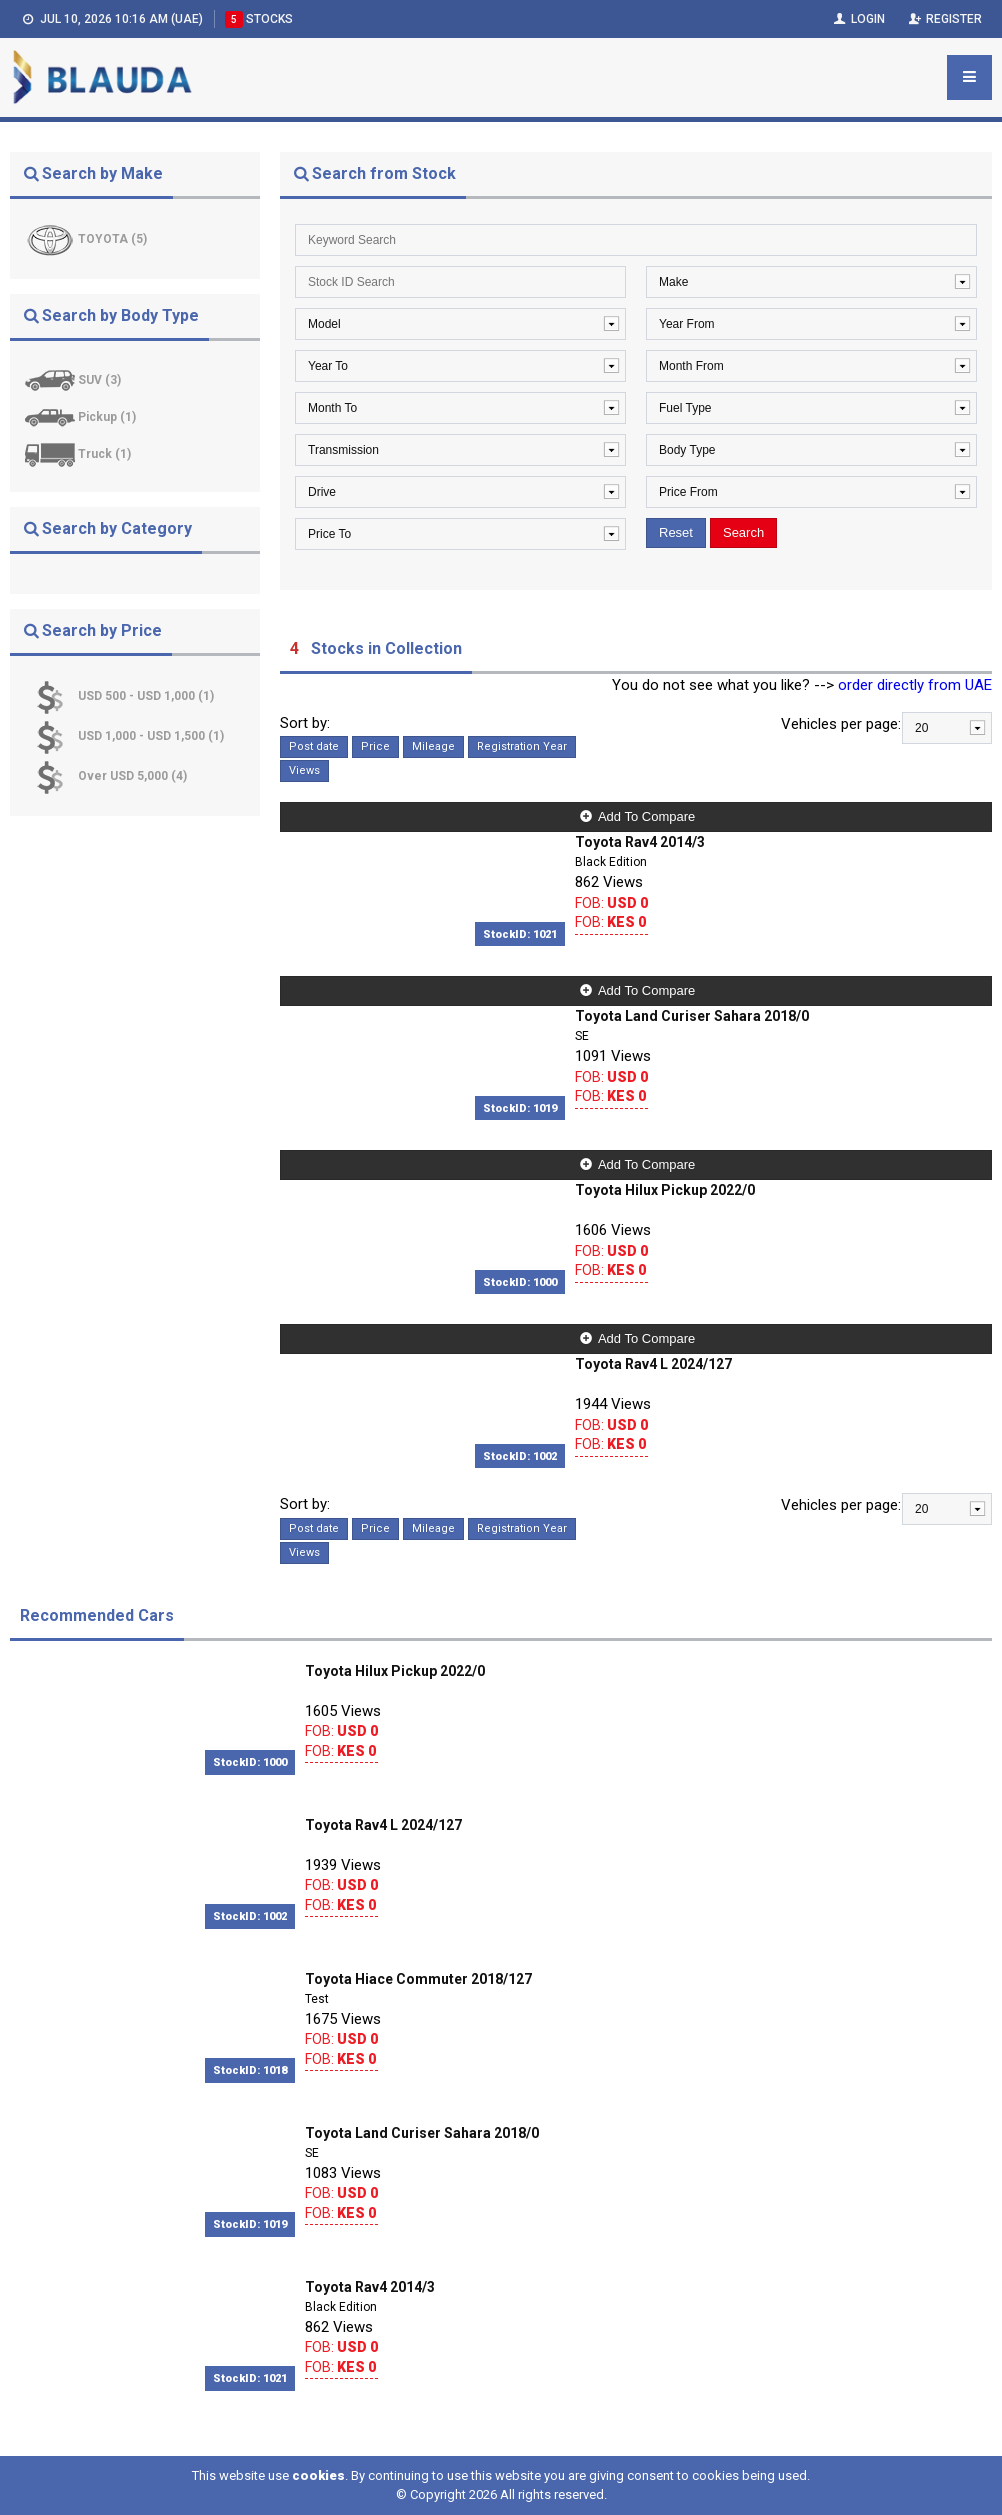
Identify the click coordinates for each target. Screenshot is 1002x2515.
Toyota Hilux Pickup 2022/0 (665, 1190)
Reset (676, 532)
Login (858, 19)
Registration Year (522, 746)
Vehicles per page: (841, 724)
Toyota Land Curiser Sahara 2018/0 (692, 1016)
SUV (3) (99, 380)
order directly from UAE (915, 685)
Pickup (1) (107, 417)
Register (944, 19)
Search (743, 532)
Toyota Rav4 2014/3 (640, 842)
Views (304, 770)
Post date (314, 746)
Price (375, 746)
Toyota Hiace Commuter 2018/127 (418, 1979)
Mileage (433, 746)
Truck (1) (104, 454)
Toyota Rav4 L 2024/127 (653, 1364)
